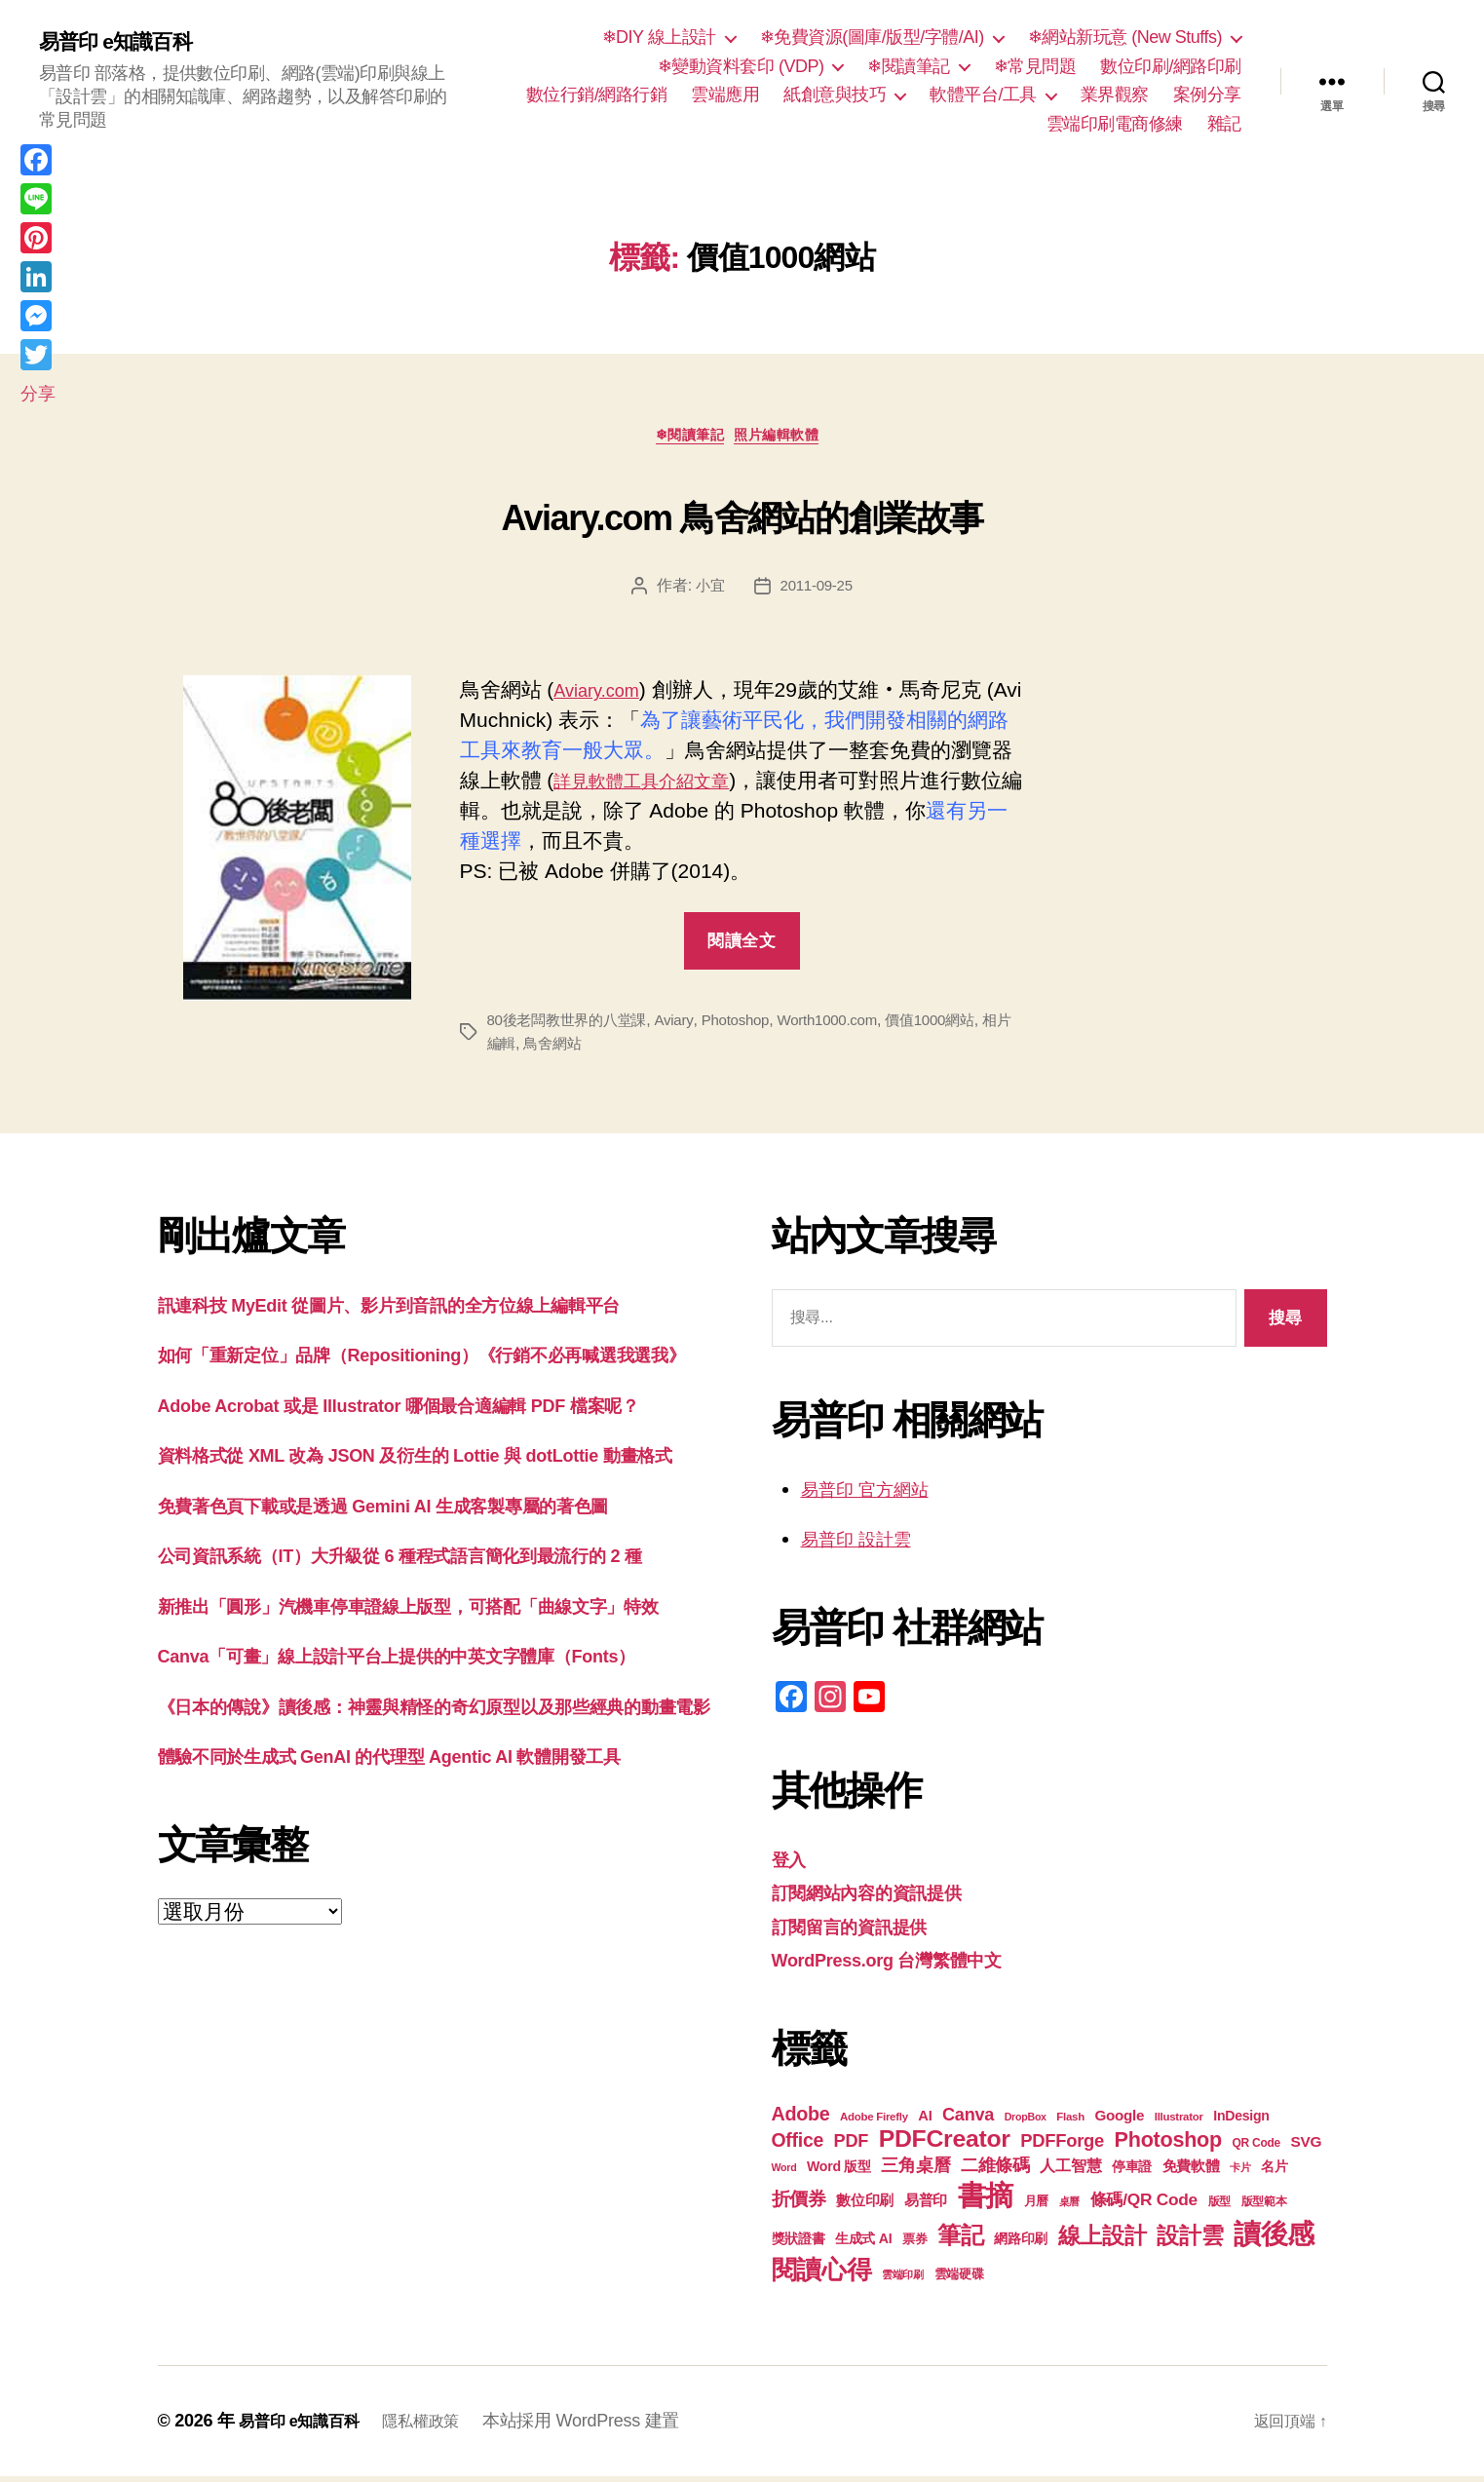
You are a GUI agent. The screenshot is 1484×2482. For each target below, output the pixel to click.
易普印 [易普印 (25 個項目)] (925, 2205)
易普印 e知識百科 (126, 41)
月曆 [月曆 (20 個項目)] (1036, 2206)
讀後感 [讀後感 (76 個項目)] (1274, 2239)
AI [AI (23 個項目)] (925, 2121)
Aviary (684, 1025)
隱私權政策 (441, 2426)
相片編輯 (518, 1049)
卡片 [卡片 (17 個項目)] (1240, 2173)
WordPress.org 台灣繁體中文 (907, 1965)
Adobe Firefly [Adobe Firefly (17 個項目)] (874, 2122)
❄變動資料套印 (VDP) (741, 66)
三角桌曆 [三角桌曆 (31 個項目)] (915, 2171)
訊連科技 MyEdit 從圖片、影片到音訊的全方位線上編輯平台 (428, 1310)
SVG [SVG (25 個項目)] (1306, 2147)
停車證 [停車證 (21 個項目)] (1132, 2172)
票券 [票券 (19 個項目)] (914, 2245)
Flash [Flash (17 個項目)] (1070, 2122)
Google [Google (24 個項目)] (1120, 2121)
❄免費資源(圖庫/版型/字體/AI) (872, 37)
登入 (792, 1864)
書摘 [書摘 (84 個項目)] (985, 2201)
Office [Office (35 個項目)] (798, 2146)
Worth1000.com (847, 1025)
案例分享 (1207, 94)
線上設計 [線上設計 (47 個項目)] (1102, 2241)
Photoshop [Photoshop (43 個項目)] (1168, 2145)
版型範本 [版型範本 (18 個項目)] (1264, 2207)
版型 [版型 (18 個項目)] (1219, 2207)
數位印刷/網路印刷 (1170, 66)
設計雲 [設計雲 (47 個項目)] (1190, 2241)
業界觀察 (1115, 94)
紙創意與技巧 (834, 94)
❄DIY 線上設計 (659, 37)
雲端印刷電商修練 (1114, 124)
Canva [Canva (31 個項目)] (968, 2120)
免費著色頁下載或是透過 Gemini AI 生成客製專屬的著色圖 (421, 1603)
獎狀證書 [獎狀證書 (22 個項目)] (798, 2244)
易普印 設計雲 (865, 1544)
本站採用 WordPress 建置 (606, 2426)
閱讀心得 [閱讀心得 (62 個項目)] (822, 2275)
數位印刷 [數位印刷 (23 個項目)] (865, 2206)
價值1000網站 (955, 1025)
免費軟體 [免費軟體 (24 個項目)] (1191, 2171)
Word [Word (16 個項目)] (784, 2173)
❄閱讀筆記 (908, 66)
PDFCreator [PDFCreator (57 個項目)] (944, 2144)
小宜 (708, 591)
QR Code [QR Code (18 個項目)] (1256, 2149)
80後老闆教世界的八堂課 (572, 1025)
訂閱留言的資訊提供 (863, 1932)
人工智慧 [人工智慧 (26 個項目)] (1070, 2171)
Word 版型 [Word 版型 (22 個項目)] (839, 2172)
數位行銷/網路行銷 (596, 94)
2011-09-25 (817, 591)
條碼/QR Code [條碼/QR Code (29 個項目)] (1144, 2205)
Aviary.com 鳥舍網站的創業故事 (742, 515)
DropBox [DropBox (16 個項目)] (1025, 2122)
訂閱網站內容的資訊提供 (883, 1898)
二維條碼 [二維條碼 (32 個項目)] (995, 2170)
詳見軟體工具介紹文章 (696, 786)
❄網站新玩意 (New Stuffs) (1125, 37)
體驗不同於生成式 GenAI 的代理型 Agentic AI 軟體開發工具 (429, 1977)
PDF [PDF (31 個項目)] (851, 2147)
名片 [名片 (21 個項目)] (1274, 2172)
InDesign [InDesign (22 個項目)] (1241, 2121)
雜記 (1224, 124)
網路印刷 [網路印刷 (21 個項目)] (1020, 2244)
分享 (37, 393)
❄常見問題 (1035, 66)
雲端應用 (725, 94)
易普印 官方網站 (875, 1494)
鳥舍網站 (587, 1049)
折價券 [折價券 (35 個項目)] (799, 2204)
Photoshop (749, 1025)
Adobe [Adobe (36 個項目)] (801, 2119)
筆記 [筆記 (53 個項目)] (960, 2241)
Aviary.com (603, 695)
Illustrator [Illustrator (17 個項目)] (1179, 2122)
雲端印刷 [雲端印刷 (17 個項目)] (903, 2280)
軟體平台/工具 (983, 94)
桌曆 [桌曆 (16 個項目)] (1069, 2207)
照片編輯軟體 (788, 440)
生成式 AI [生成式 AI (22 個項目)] (863, 2244)
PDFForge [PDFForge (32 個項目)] (1062, 2146)
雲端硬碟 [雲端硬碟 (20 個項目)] (959, 2279)
